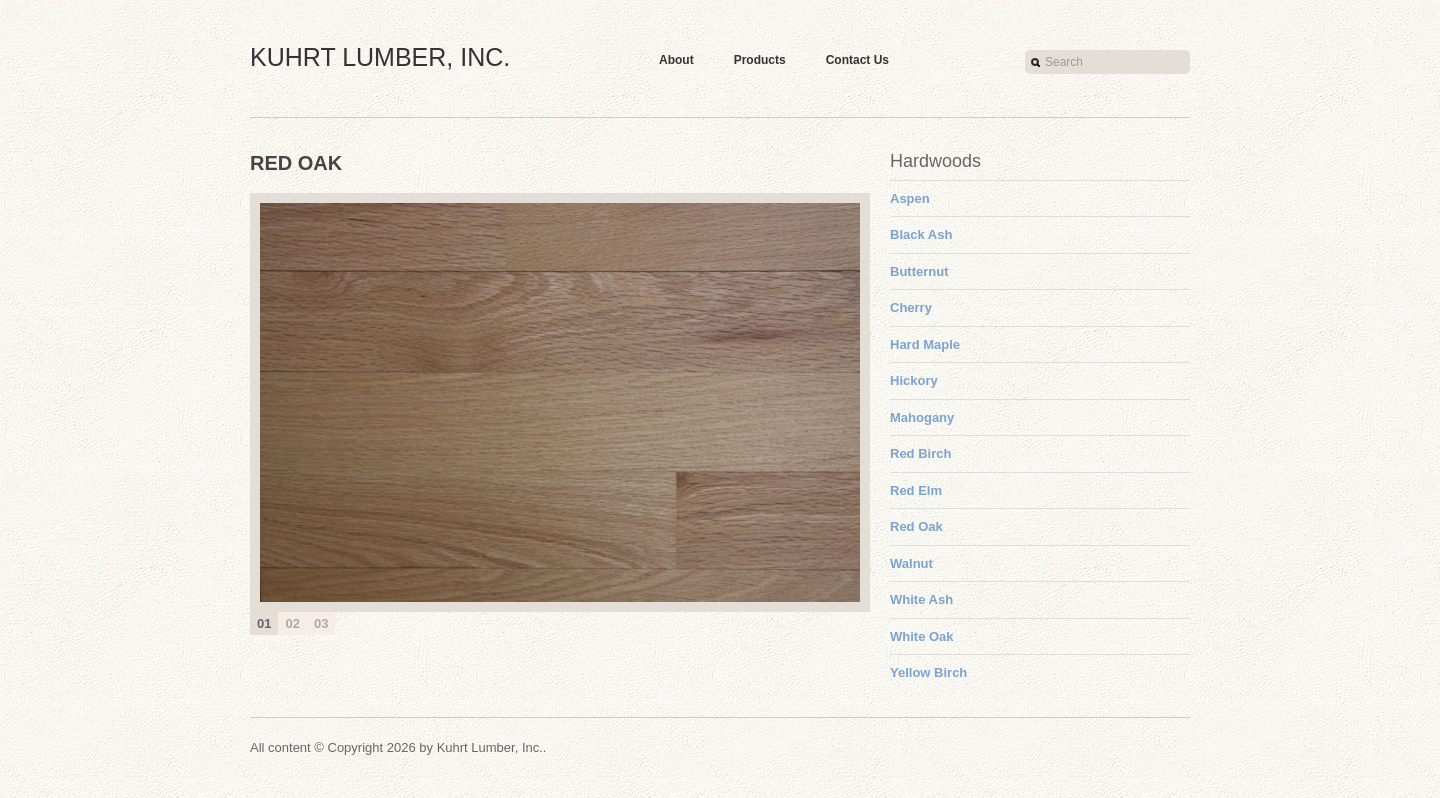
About (676, 60)
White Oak (922, 636)
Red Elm (916, 490)
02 (292, 623)
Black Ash (921, 234)
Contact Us (857, 60)
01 (264, 623)
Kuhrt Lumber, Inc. (380, 57)
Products (760, 60)
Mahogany (922, 417)
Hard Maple (925, 344)
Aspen (910, 198)
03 (321, 623)
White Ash (921, 599)
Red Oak (916, 526)
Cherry (911, 307)
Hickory (914, 380)
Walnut (911, 563)
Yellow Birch (928, 672)
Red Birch (920, 453)
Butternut (919, 271)
